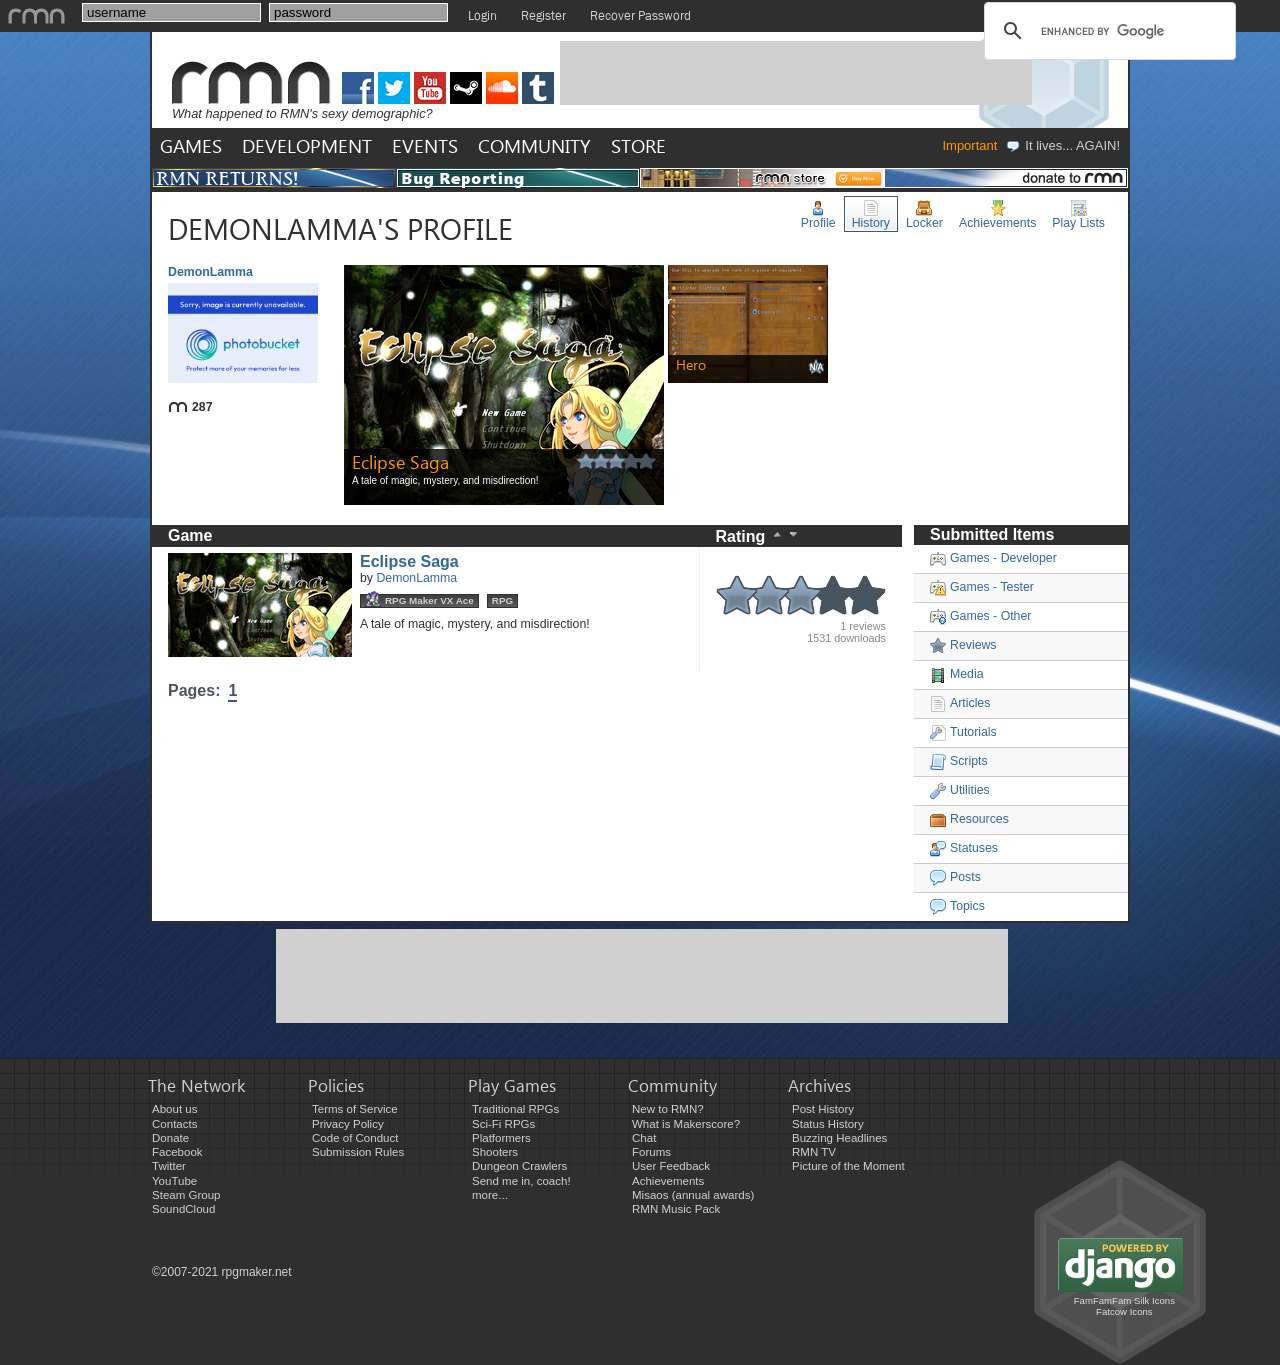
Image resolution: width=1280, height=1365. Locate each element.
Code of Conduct (355, 1138)
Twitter (169, 1166)
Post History (823, 1109)
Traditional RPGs (515, 1109)
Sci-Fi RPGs (503, 1124)
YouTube (174, 1181)
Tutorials (963, 732)
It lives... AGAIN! (1062, 145)
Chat (644, 1138)
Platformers (501, 1138)
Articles (960, 703)
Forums (651, 1152)
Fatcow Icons (1124, 1311)
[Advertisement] (796, 73)
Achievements (997, 215)
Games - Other (980, 616)
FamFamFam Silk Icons (1124, 1300)
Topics (957, 906)
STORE (638, 145)
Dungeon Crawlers (519, 1166)
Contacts (174, 1124)
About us (174, 1109)
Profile (818, 215)
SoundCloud (183, 1209)
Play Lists (1078, 215)
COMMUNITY (534, 145)
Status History (828, 1124)
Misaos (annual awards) (693, 1195)
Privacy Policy (348, 1124)
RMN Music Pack (676, 1209)
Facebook (177, 1152)
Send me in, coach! (521, 1181)
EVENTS (425, 145)
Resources (969, 819)
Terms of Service (355, 1109)
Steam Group (186, 1195)
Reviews (963, 645)
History (871, 215)
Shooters (495, 1152)
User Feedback (671, 1166)
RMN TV (814, 1152)
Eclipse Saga (400, 461)
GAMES (191, 145)
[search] (1107, 31)
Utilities (960, 790)
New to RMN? (668, 1109)
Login (482, 15)
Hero (691, 364)
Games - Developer (993, 558)
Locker (924, 215)
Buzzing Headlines (839, 1138)
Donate (170, 1138)
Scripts (959, 761)
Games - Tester (982, 587)
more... (490, 1195)
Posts (955, 877)
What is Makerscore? (686, 1124)
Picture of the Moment (848, 1166)
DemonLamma (416, 578)
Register (543, 15)
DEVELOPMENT (307, 145)
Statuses (964, 848)
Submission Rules (358, 1152)
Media (957, 674)
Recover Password (640, 15)
